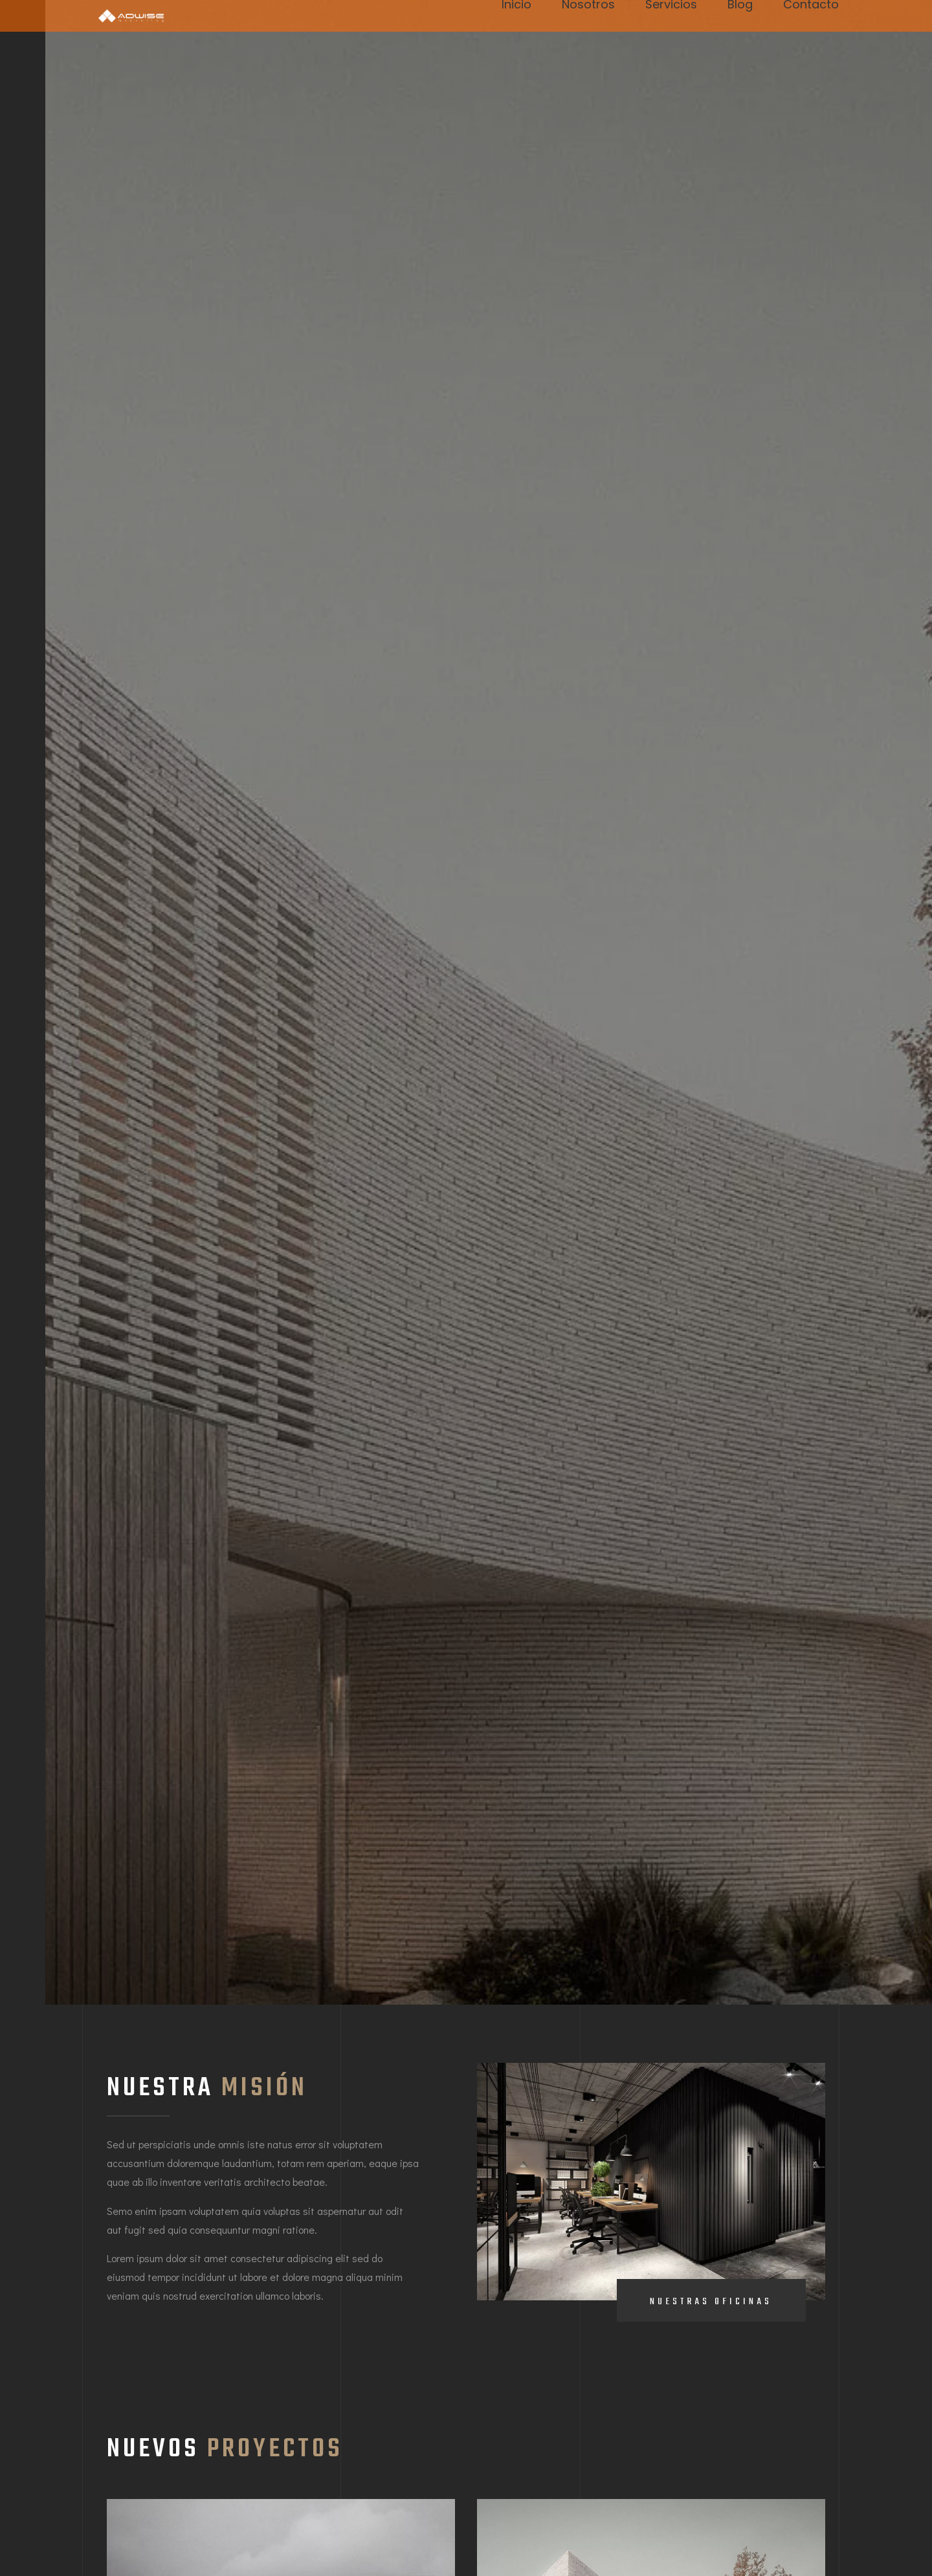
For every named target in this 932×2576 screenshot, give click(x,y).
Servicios (671, 6)
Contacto (811, 6)
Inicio (516, 6)
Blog (740, 6)
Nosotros (588, 6)
